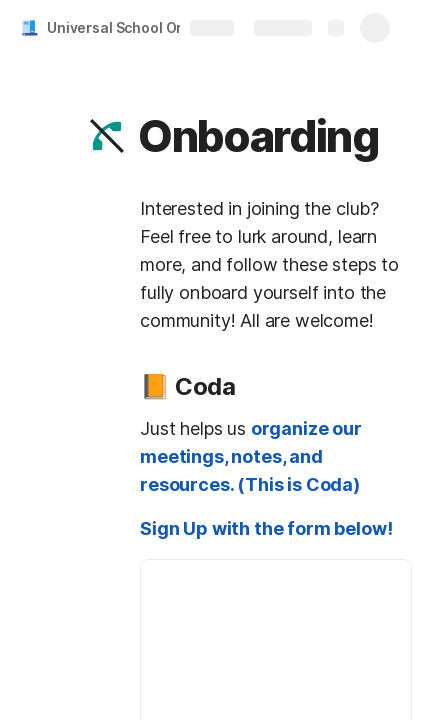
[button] (107, 136)
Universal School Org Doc (134, 27)
